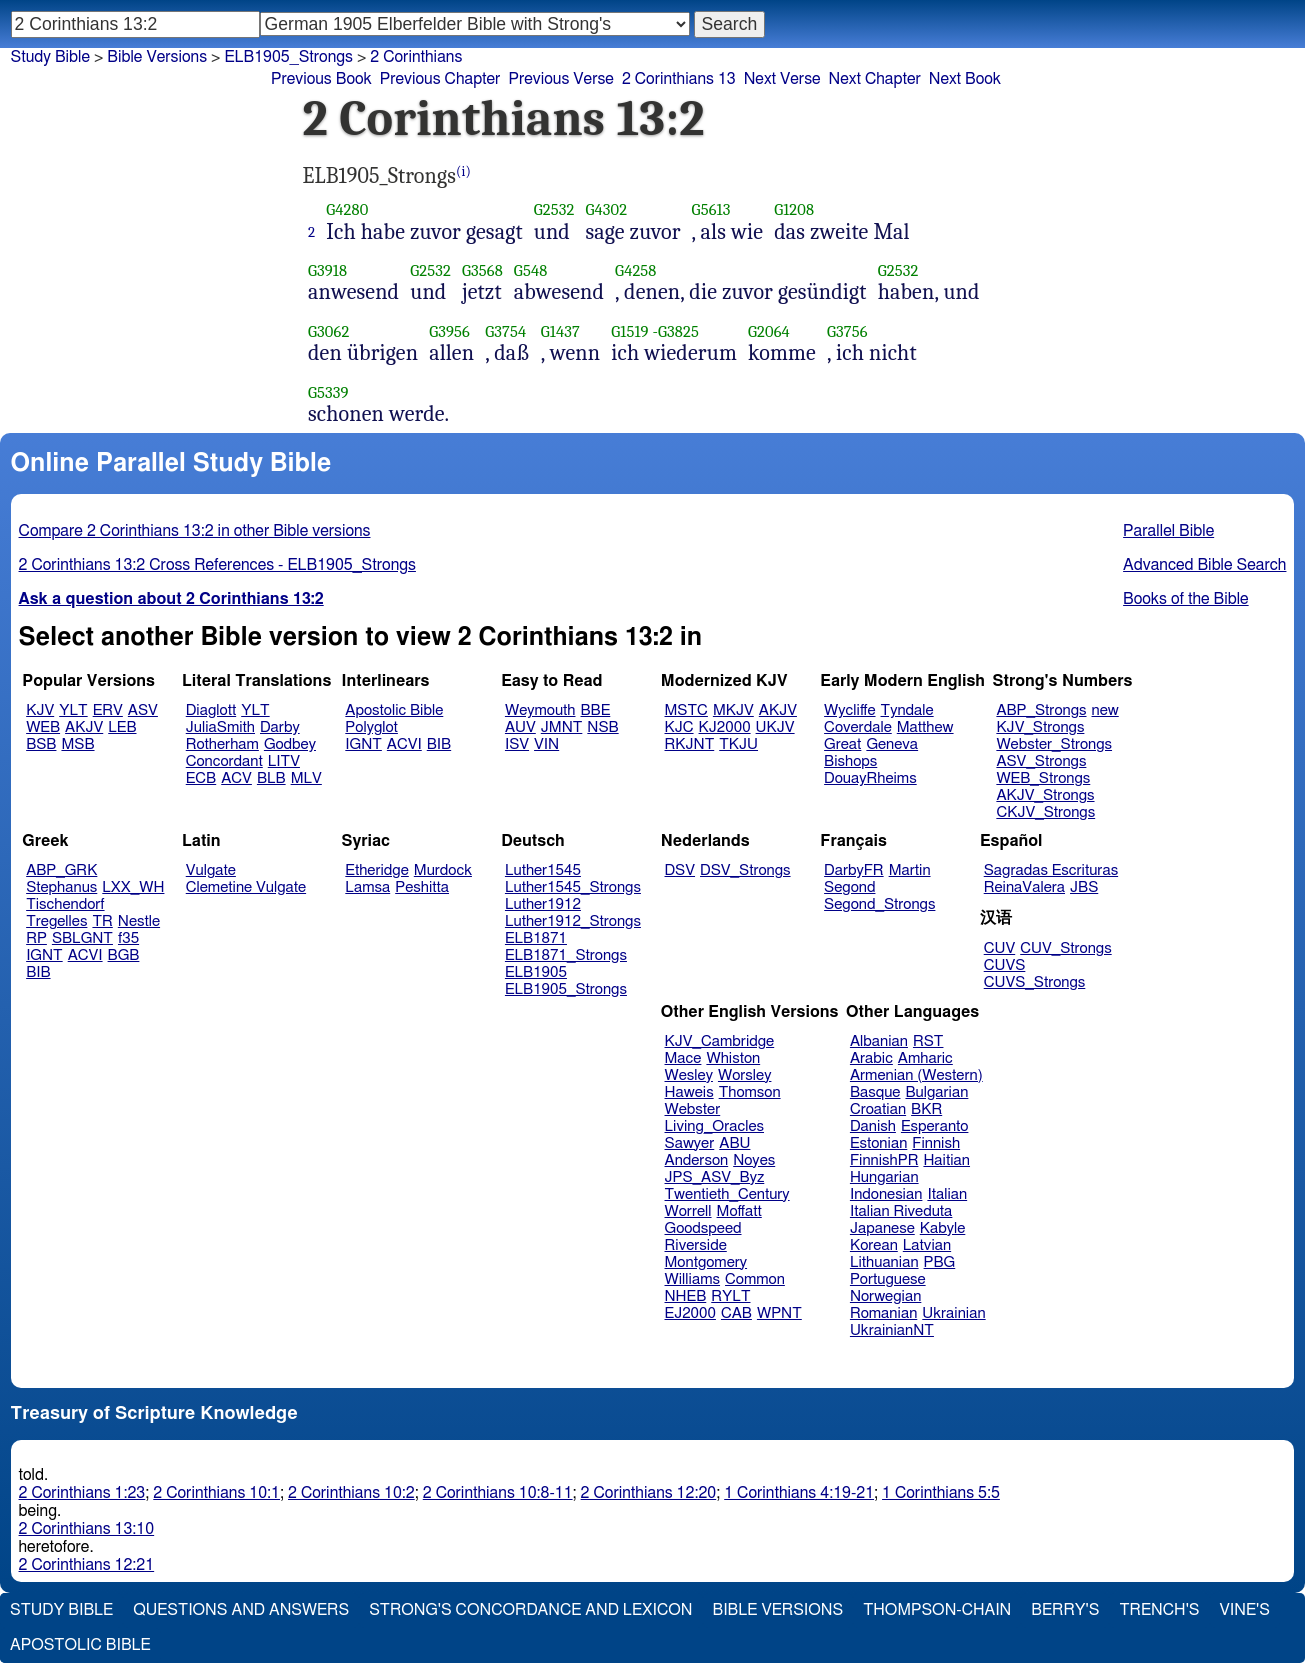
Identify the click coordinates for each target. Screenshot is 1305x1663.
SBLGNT (82, 938)
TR (102, 921)
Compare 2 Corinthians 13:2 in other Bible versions (195, 531)
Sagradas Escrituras (1051, 870)
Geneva (892, 744)
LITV (284, 761)
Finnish (936, 1143)
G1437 (560, 331)
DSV (680, 870)
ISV (517, 744)
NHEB (686, 1296)
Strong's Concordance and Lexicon (530, 1610)
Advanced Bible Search (1204, 565)
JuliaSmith (220, 727)
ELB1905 (536, 972)
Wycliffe (849, 710)
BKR (926, 1109)
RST (928, 1041)
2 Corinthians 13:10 (87, 1529)
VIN (546, 744)
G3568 (482, 270)
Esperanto (935, 1126)
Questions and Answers (241, 1610)
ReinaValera (1024, 887)
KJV (40, 710)
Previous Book (321, 79)
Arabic (871, 1058)
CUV (1000, 948)
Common (755, 1279)
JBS (1084, 887)
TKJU (738, 744)
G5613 (711, 209)
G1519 (629, 331)
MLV (306, 778)
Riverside (696, 1245)
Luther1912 (543, 904)
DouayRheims (870, 778)
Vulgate (211, 870)
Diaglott (211, 710)
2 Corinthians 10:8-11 (498, 1493)
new (1105, 710)
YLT (73, 710)
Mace (683, 1058)
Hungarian (884, 1177)
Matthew (925, 727)
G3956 (449, 331)
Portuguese (888, 1279)
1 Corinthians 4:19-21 (799, 1493)
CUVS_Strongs (1035, 982)
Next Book (965, 79)
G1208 (794, 209)
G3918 (327, 270)
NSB (602, 727)
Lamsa (367, 887)
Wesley (689, 1075)
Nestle (139, 921)
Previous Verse (560, 79)
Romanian (883, 1313)
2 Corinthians (416, 57)
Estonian (878, 1143)
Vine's (1245, 1610)
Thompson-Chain (937, 1610)
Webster (693, 1109)
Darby (280, 727)
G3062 (328, 331)
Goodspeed (703, 1228)
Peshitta (422, 887)
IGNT (363, 744)
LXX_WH (133, 887)
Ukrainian (953, 1313)
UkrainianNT (892, 1330)
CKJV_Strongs (1045, 812)
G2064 (769, 331)
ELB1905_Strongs (566, 989)
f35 (128, 938)
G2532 (554, 209)
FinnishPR (884, 1160)
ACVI (404, 744)
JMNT (562, 727)
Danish (873, 1126)
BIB (439, 744)
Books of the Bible (1186, 599)
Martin (910, 870)
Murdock (443, 870)
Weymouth (540, 710)
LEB (122, 727)
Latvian (927, 1245)
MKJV (733, 710)
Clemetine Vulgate (246, 887)
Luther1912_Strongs (573, 921)
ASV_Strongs (1041, 761)
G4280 (347, 209)
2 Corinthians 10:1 (216, 1493)
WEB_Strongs (1043, 778)
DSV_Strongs (745, 870)
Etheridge (376, 870)
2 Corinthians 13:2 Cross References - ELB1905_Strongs (217, 565)
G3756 (847, 331)
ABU (734, 1143)
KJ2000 (725, 727)
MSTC (686, 710)
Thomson (750, 1092)
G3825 (678, 331)
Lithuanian (884, 1262)
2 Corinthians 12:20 (649, 1493)
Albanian (879, 1041)
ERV (108, 710)
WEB (43, 727)
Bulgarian (936, 1092)
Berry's (1065, 1610)
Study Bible (50, 57)
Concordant (224, 761)
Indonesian (886, 1194)
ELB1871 (536, 938)
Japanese (882, 1228)
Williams (693, 1279)
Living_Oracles (715, 1126)
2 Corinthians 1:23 (82, 1493)
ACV (236, 778)
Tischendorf (65, 904)
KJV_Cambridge (720, 1041)
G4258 (635, 270)
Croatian (878, 1109)
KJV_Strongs (1040, 727)
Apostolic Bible (80, 1645)
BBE (596, 710)
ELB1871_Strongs (566, 955)
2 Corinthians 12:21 (87, 1565)
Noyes (754, 1160)
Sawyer (690, 1143)
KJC (679, 727)
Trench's (1159, 1610)
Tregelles (56, 921)
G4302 (606, 209)
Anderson (697, 1160)
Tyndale (907, 710)
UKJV (775, 727)
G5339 (328, 392)
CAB (736, 1313)
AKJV (84, 727)
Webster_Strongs (1054, 744)
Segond (849, 887)
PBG (940, 1262)
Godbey (290, 744)
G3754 (505, 331)
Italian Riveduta (901, 1211)
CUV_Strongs (1065, 948)
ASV (143, 710)
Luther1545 (543, 870)
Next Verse (782, 79)
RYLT (730, 1296)
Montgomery (706, 1262)
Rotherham (222, 744)
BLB (271, 778)
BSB (41, 744)
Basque (875, 1092)
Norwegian (885, 1296)
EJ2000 (690, 1313)
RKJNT (690, 744)
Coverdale (858, 727)
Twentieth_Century (727, 1194)
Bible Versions (157, 57)
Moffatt (739, 1211)
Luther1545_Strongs (573, 887)
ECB (201, 778)
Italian (947, 1194)
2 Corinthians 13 (679, 79)
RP (36, 938)
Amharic (925, 1058)
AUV (520, 727)
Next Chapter (875, 79)
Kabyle (943, 1228)
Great (842, 744)
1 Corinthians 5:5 (941, 1493)
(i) (463, 171)
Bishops (850, 761)
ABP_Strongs (1041, 710)
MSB (77, 744)
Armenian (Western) (916, 1075)
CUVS (1005, 965)
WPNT (779, 1313)
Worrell (688, 1211)
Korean (874, 1245)
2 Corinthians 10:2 (351, 1493)
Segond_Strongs (879, 904)
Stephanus (61, 887)
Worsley (744, 1075)
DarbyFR (854, 870)
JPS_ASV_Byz (715, 1177)
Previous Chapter (440, 79)
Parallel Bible (1168, 531)
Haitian (946, 1160)
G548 (531, 270)
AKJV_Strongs (1045, 795)
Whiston (733, 1058)
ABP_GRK (61, 870)
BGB (124, 955)
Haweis (689, 1092)
